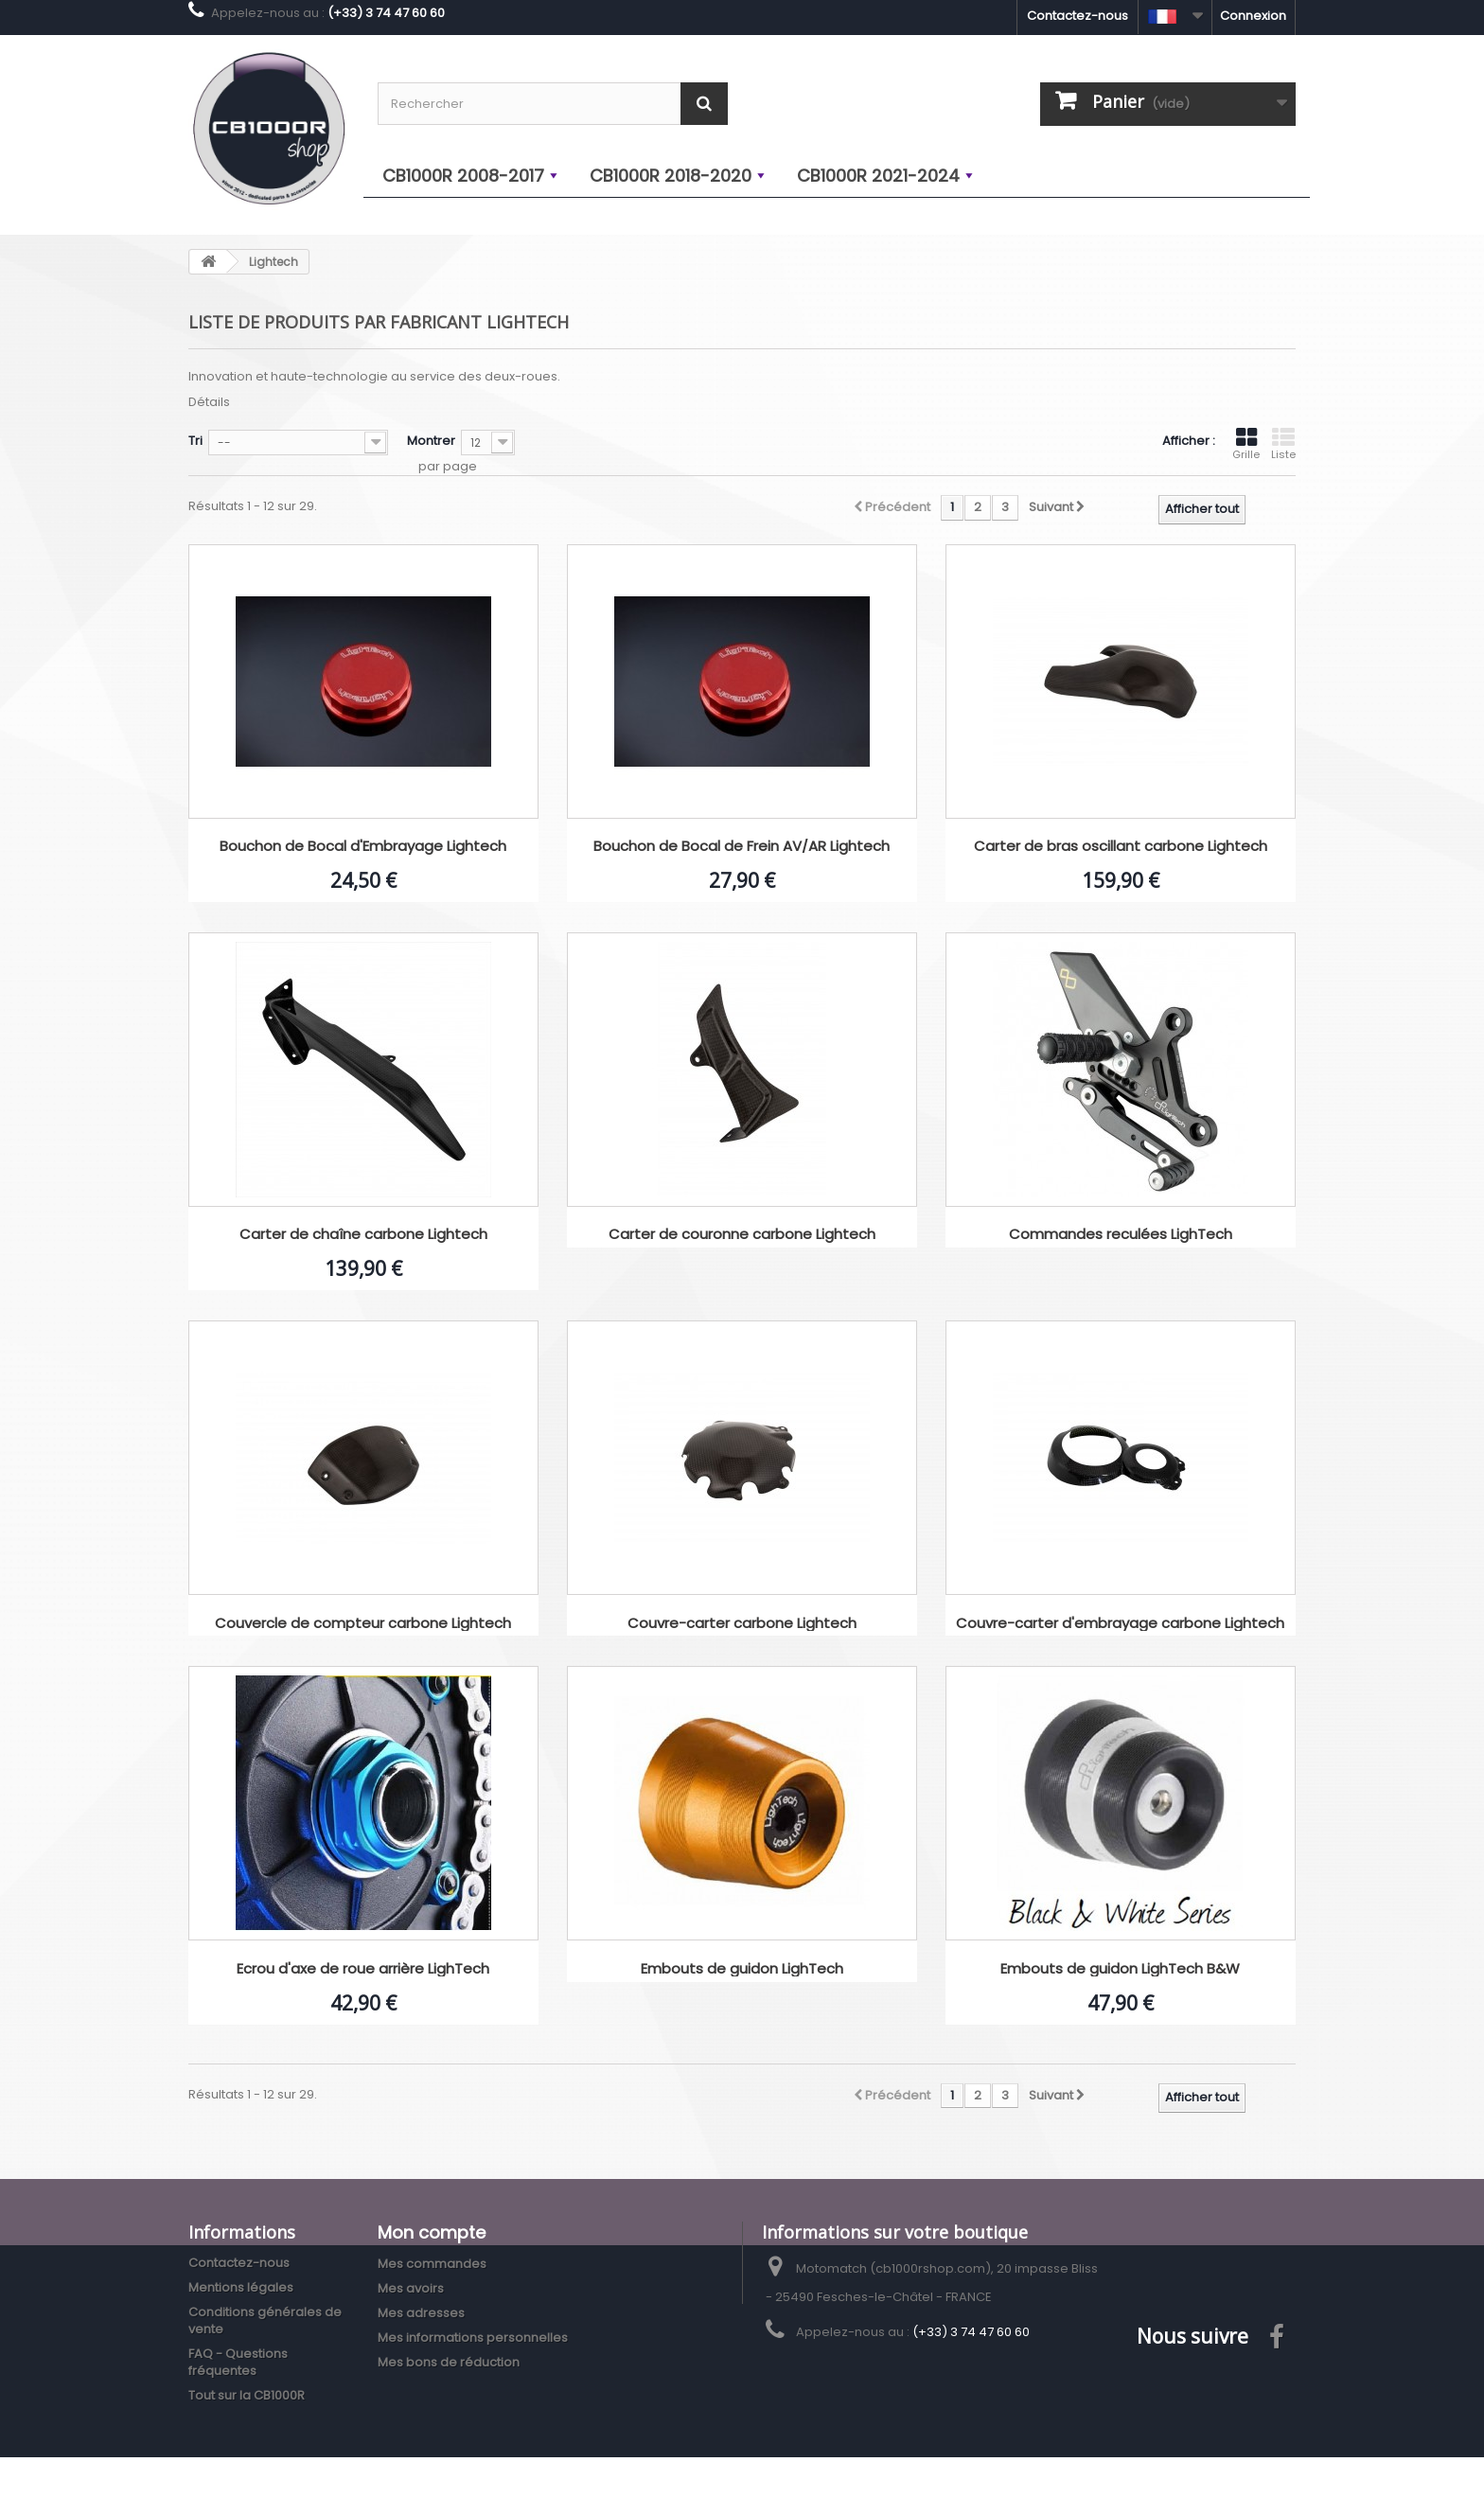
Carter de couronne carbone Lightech (742, 1235)
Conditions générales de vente (265, 2320)
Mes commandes (432, 2264)
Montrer (431, 441)
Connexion (1253, 16)
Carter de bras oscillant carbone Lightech (1120, 847)
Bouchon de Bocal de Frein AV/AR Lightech (741, 847)
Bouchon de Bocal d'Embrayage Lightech (363, 847)
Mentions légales (240, 2287)
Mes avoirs (411, 2288)
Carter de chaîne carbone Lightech (363, 1235)
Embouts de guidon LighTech (742, 1969)
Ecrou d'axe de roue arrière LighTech (363, 1969)
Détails (209, 402)
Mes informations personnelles (473, 2338)
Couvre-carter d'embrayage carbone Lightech (1120, 1624)
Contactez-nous (1077, 16)
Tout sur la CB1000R (246, 2395)
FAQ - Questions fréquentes (238, 2362)
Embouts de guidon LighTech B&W (1120, 1969)
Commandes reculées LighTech (1120, 1235)
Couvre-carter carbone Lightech (742, 1624)
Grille (1246, 444)
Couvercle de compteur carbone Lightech (363, 1624)
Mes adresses (421, 2313)
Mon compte (432, 2232)
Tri (195, 441)
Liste (1283, 444)
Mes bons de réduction (449, 2362)
